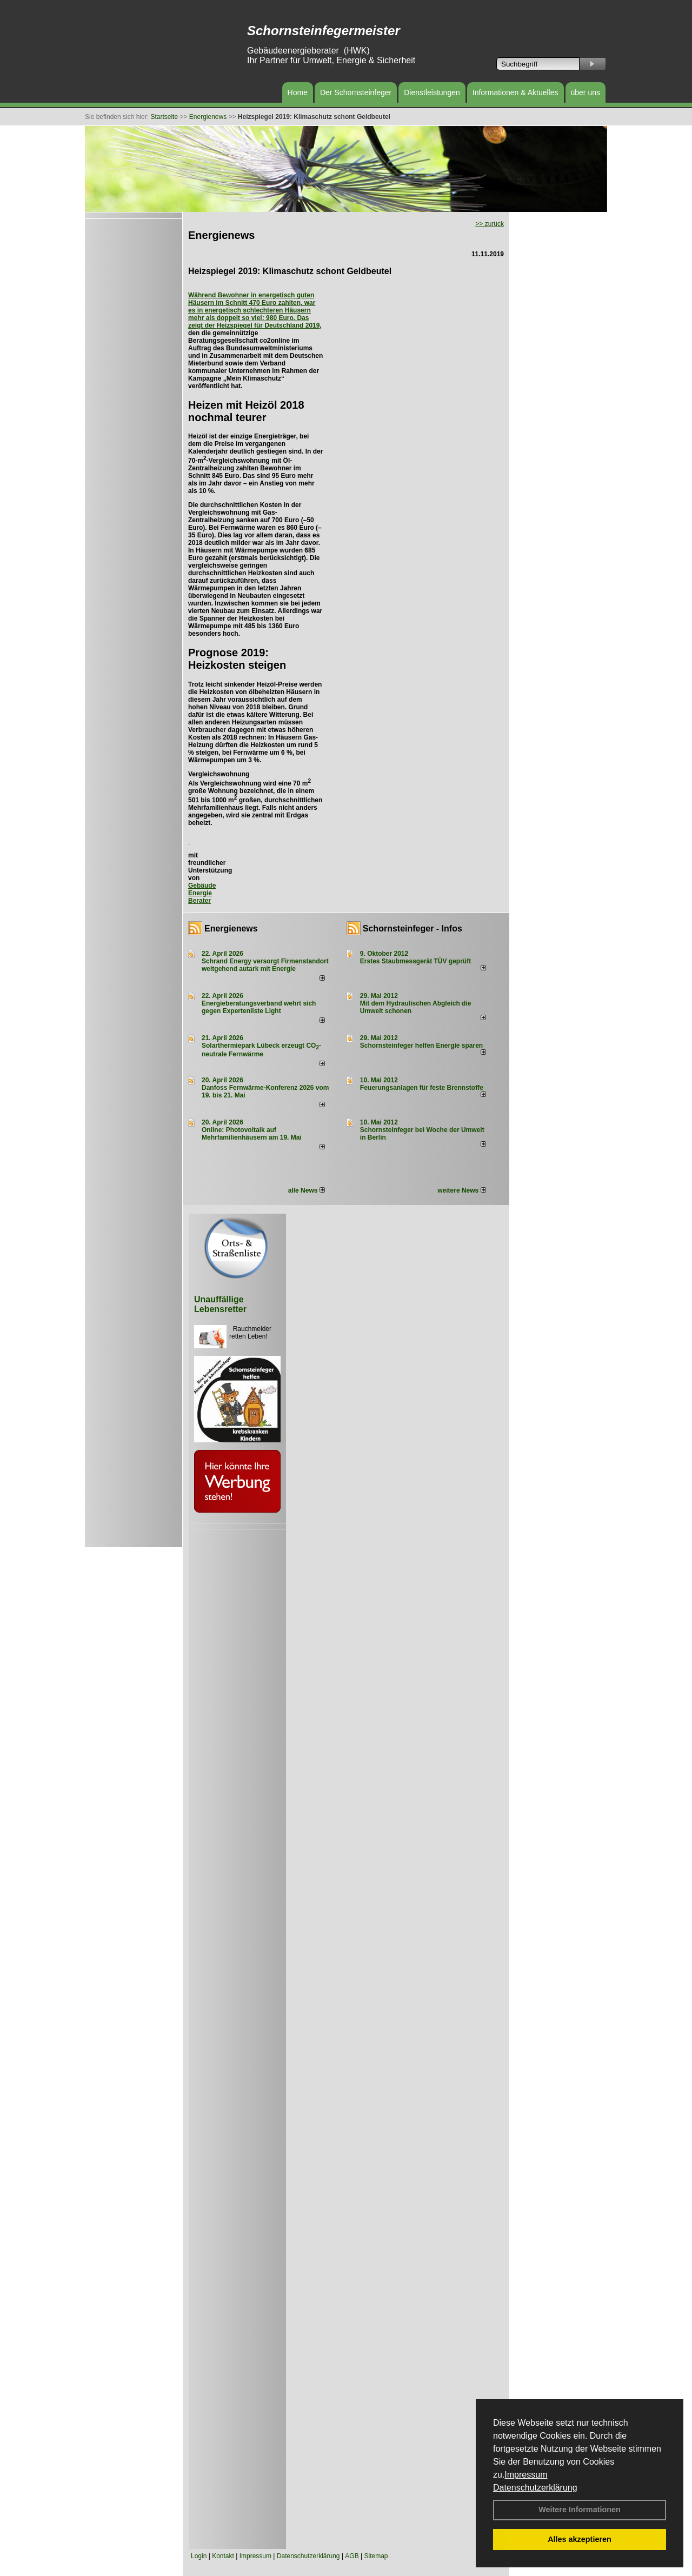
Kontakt (223, 2556)
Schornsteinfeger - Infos (412, 928)
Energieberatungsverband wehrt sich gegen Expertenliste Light (259, 1007)
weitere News (461, 1190)
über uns (585, 92)
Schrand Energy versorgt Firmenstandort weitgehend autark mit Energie (265, 965)
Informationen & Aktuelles (515, 92)
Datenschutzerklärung (535, 2487)
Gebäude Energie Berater (202, 893)
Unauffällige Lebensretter (220, 1304)
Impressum (525, 2474)
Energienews (231, 928)
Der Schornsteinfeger (355, 92)
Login (199, 2556)
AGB (351, 2556)
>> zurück (489, 224)
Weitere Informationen (579, 2509)
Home (298, 92)
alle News (306, 1190)
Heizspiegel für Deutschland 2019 (268, 325)
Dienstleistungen (432, 92)
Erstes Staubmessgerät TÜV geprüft (415, 961)
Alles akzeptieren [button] (579, 2539)
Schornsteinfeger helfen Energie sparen (421, 1045)
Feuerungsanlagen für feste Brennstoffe (421, 1087)
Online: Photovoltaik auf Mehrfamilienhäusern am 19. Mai (252, 1133)
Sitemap (376, 2556)
